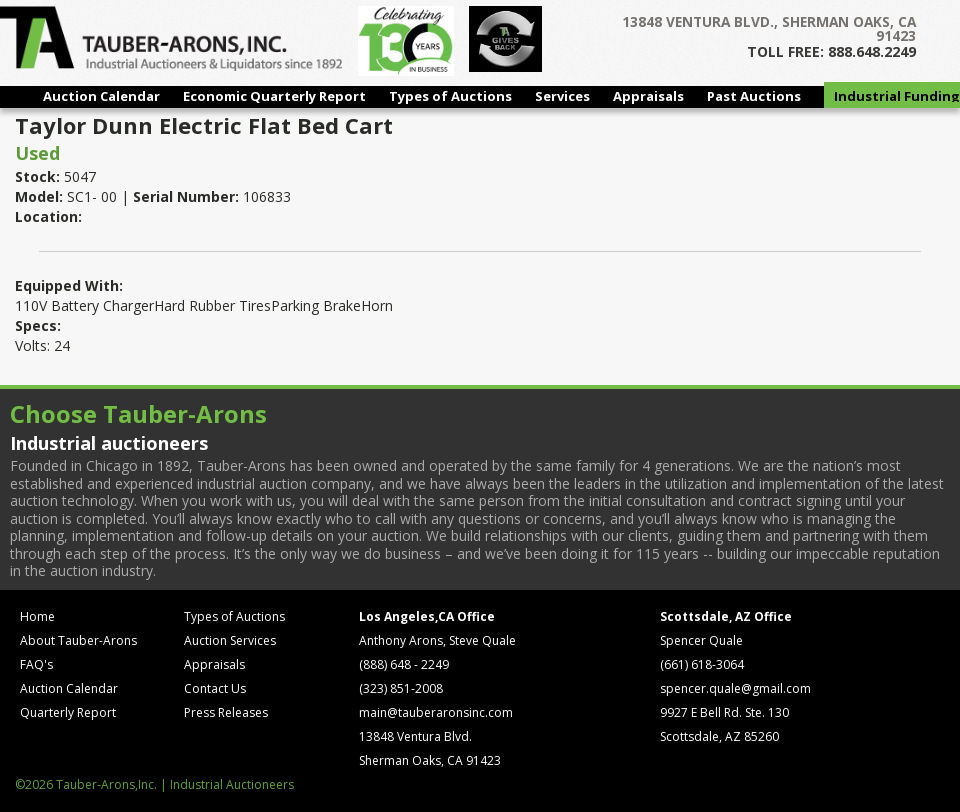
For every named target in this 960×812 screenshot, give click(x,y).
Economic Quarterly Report (274, 96)
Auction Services (230, 640)
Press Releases (226, 712)
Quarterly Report (68, 712)
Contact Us (215, 688)
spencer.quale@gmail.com (735, 688)
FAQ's (36, 664)
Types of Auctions (450, 96)
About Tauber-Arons (78, 640)
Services (562, 96)
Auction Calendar (101, 96)
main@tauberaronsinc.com (436, 712)
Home (37, 616)
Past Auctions (754, 96)
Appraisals (648, 96)
